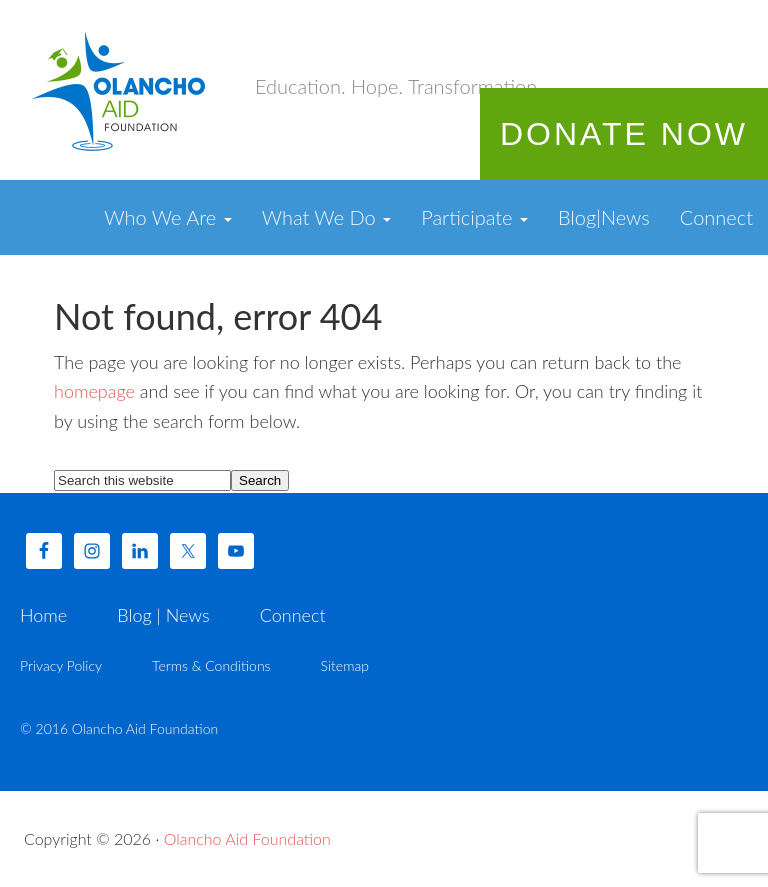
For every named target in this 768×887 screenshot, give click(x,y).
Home (43, 615)
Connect (716, 217)
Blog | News (163, 615)
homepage (94, 391)
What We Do (327, 217)
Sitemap (345, 665)
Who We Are (167, 217)
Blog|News (604, 217)
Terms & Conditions (211, 665)
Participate (474, 217)
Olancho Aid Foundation (120, 90)
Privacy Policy (61, 665)
